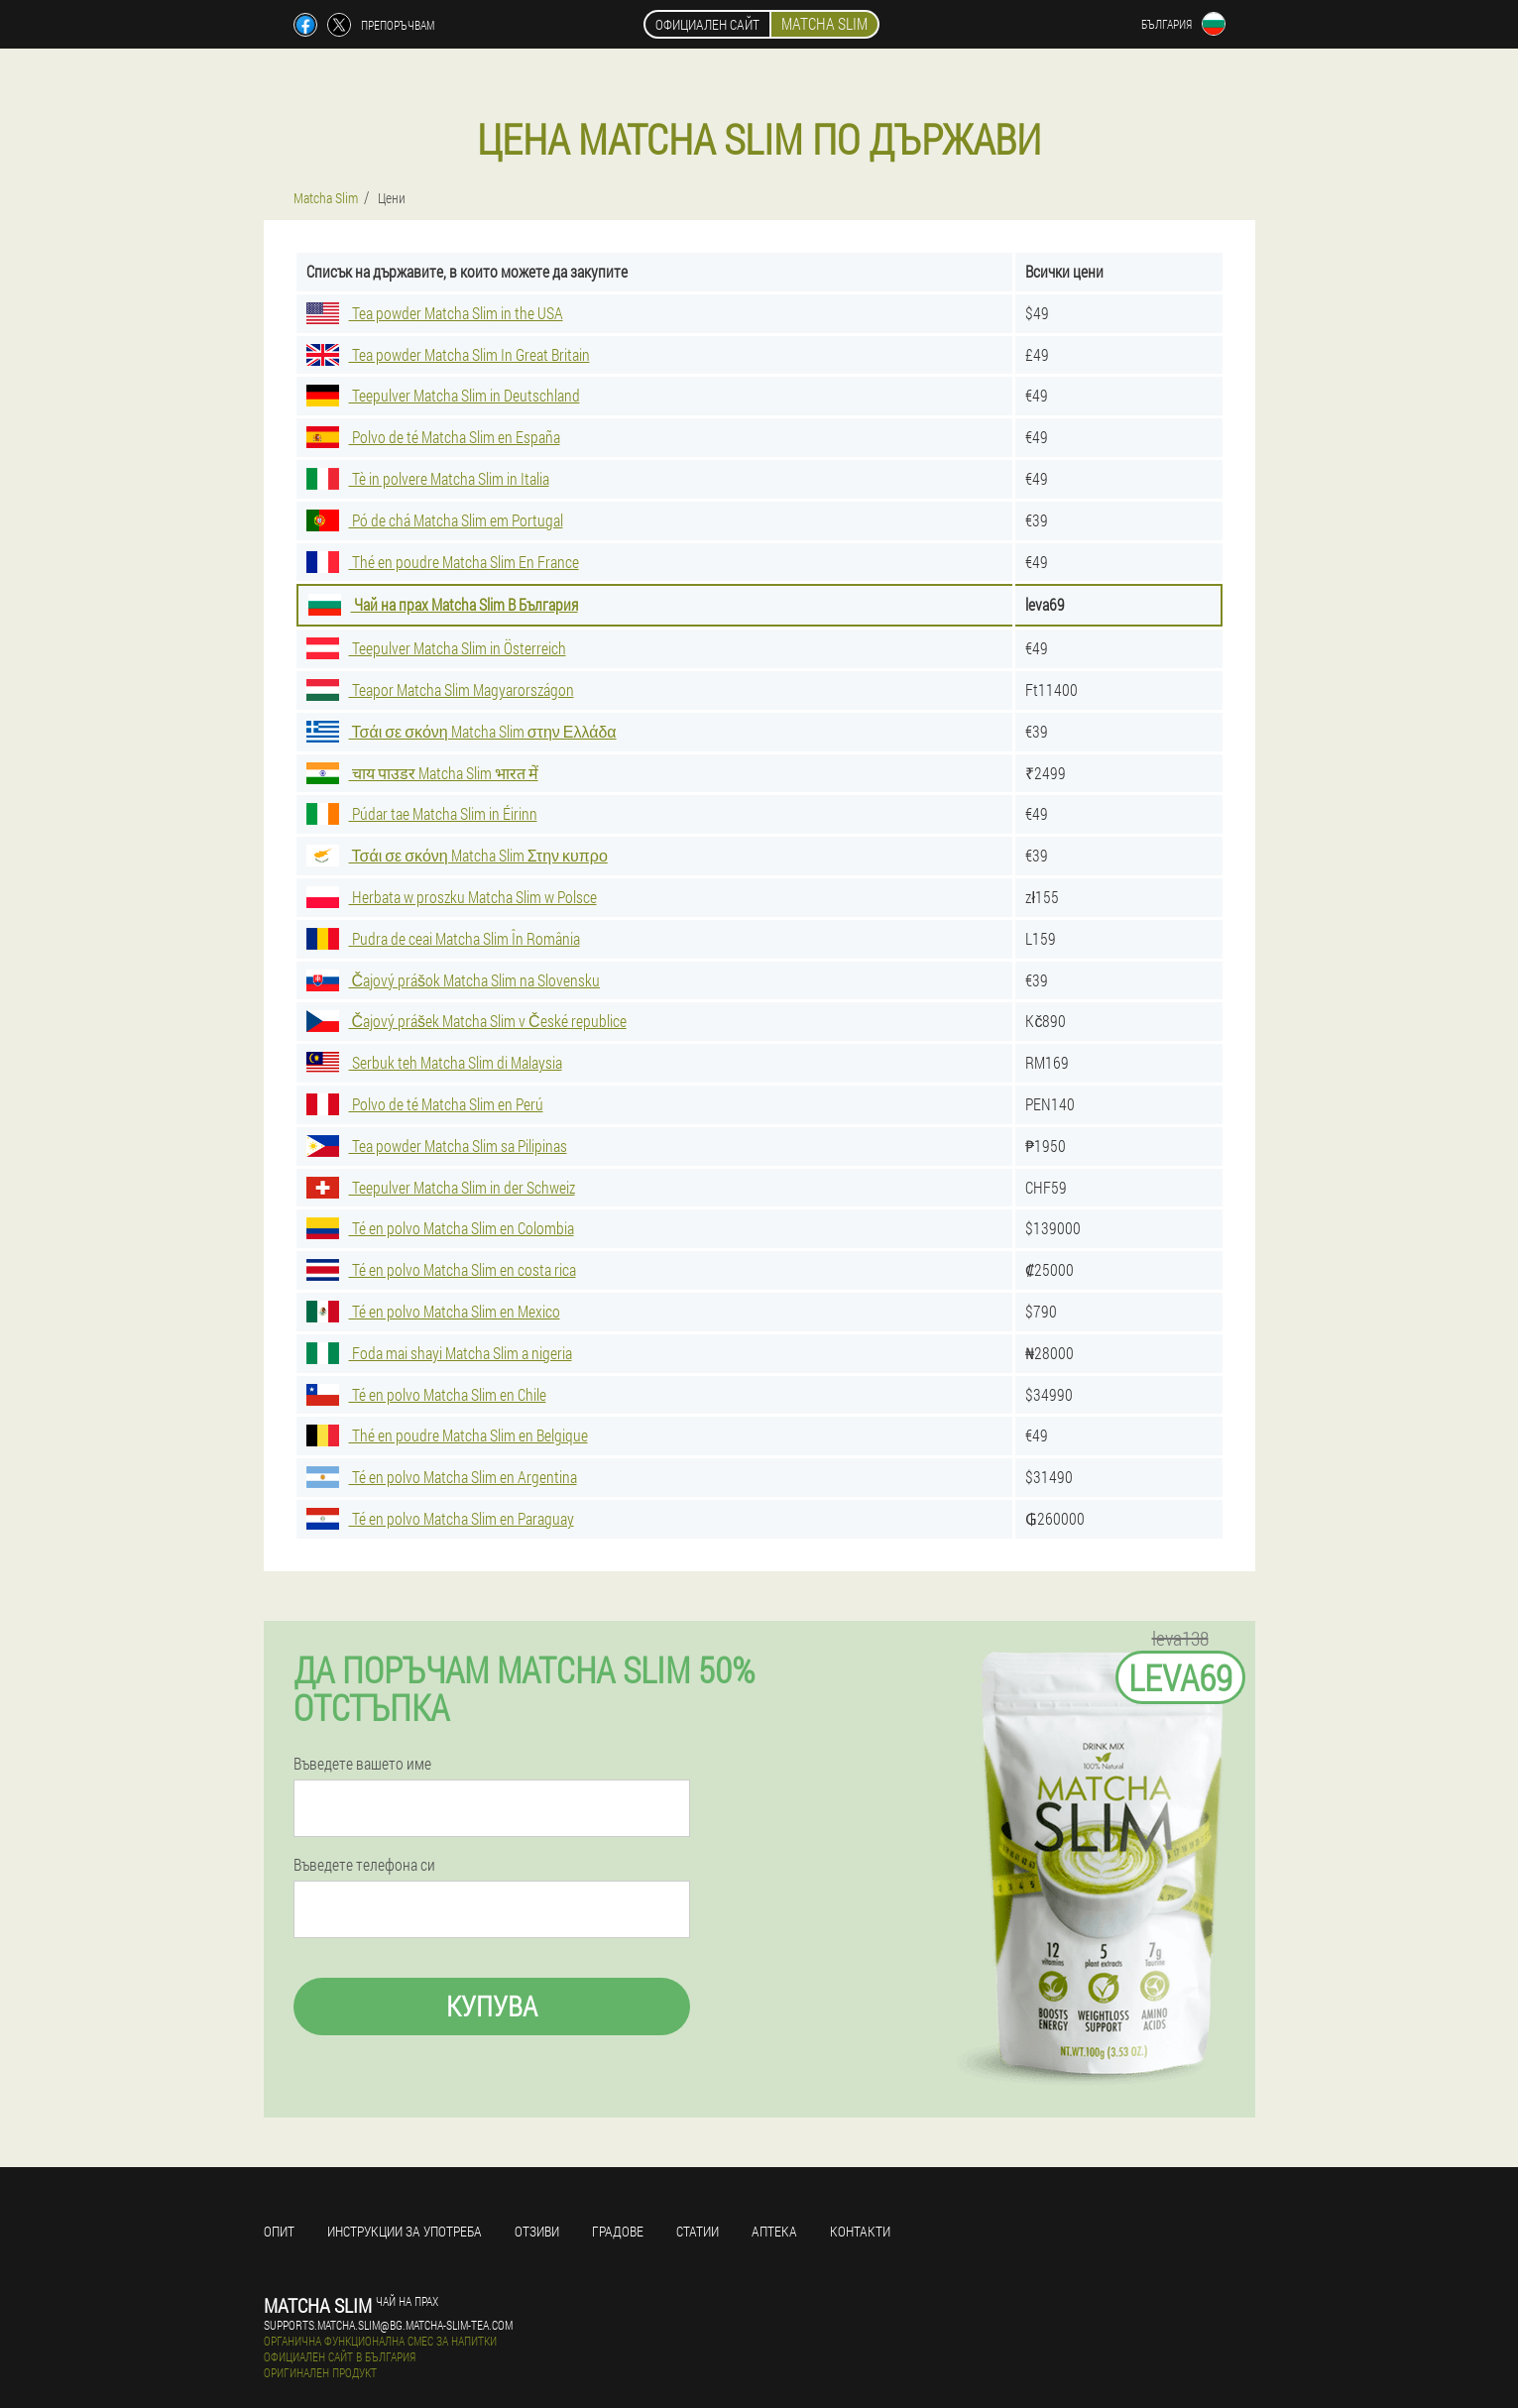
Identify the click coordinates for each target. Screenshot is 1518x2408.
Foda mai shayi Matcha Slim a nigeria (439, 1352)
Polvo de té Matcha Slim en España (433, 436)
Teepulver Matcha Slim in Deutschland (443, 395)
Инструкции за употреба (404, 2231)
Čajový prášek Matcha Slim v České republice (466, 1020)
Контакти (860, 2231)
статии (697, 2231)
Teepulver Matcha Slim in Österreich (436, 647)
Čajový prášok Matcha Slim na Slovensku (453, 980)
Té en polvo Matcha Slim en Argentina (441, 1476)
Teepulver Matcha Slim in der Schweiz (440, 1187)
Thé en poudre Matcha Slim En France (442, 561)
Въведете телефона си (364, 1865)
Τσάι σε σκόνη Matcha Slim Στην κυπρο (457, 855)
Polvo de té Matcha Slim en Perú (424, 1103)
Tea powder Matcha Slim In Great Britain (448, 354)
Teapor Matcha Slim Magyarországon (440, 689)
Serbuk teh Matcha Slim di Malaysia (434, 1062)
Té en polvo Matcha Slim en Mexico (433, 1311)
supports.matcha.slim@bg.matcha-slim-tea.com (388, 2325)
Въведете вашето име (362, 1764)
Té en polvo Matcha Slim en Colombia (440, 1227)
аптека (774, 2231)
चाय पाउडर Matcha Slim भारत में (422, 772)
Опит (279, 2231)
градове (617, 2231)
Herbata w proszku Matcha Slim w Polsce (451, 896)
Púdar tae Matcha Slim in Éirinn (421, 813)
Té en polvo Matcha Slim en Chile (426, 1394)
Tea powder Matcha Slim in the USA (434, 312)
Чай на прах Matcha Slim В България (443, 604)
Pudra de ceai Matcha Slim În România (443, 938)
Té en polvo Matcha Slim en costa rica (441, 1269)
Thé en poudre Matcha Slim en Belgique (447, 1435)
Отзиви (537, 2231)
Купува (491, 2006)
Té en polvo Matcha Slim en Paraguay (440, 1518)
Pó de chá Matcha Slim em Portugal (434, 520)
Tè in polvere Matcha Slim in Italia (427, 478)
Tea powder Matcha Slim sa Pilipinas (436, 1145)
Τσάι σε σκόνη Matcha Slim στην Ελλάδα (461, 731)
